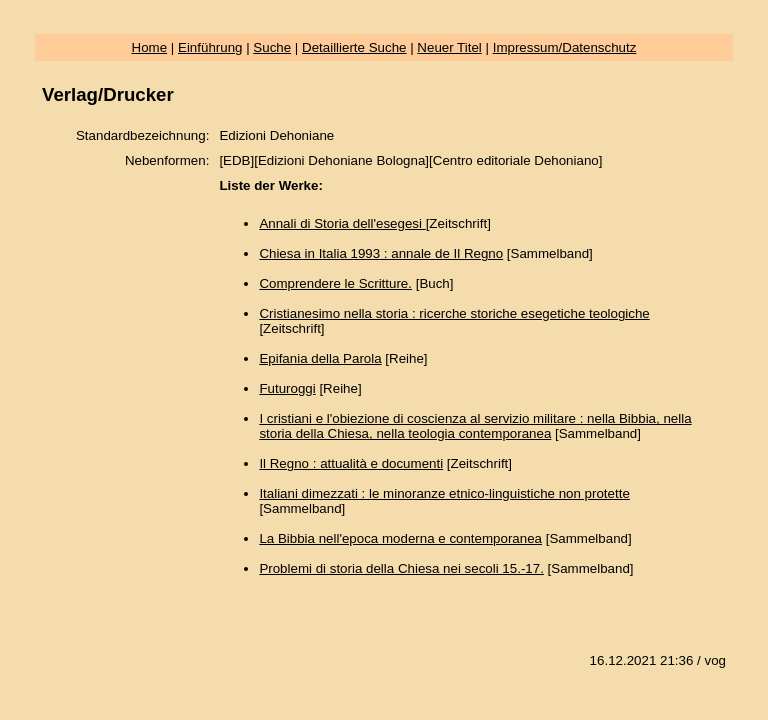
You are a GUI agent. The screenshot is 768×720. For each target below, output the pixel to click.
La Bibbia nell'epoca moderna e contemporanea (400, 538)
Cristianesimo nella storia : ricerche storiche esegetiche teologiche (454, 313)
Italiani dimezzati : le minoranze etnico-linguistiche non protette (444, 493)
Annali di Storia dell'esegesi (342, 223)
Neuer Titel (449, 47)
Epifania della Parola (320, 358)
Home (150, 47)
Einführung (210, 47)
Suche (272, 47)
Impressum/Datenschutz (565, 47)
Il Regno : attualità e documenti (351, 463)
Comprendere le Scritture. (335, 283)
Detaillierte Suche (354, 47)
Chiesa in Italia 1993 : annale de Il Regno (381, 253)
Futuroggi (287, 388)
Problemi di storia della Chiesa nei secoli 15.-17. (401, 568)
